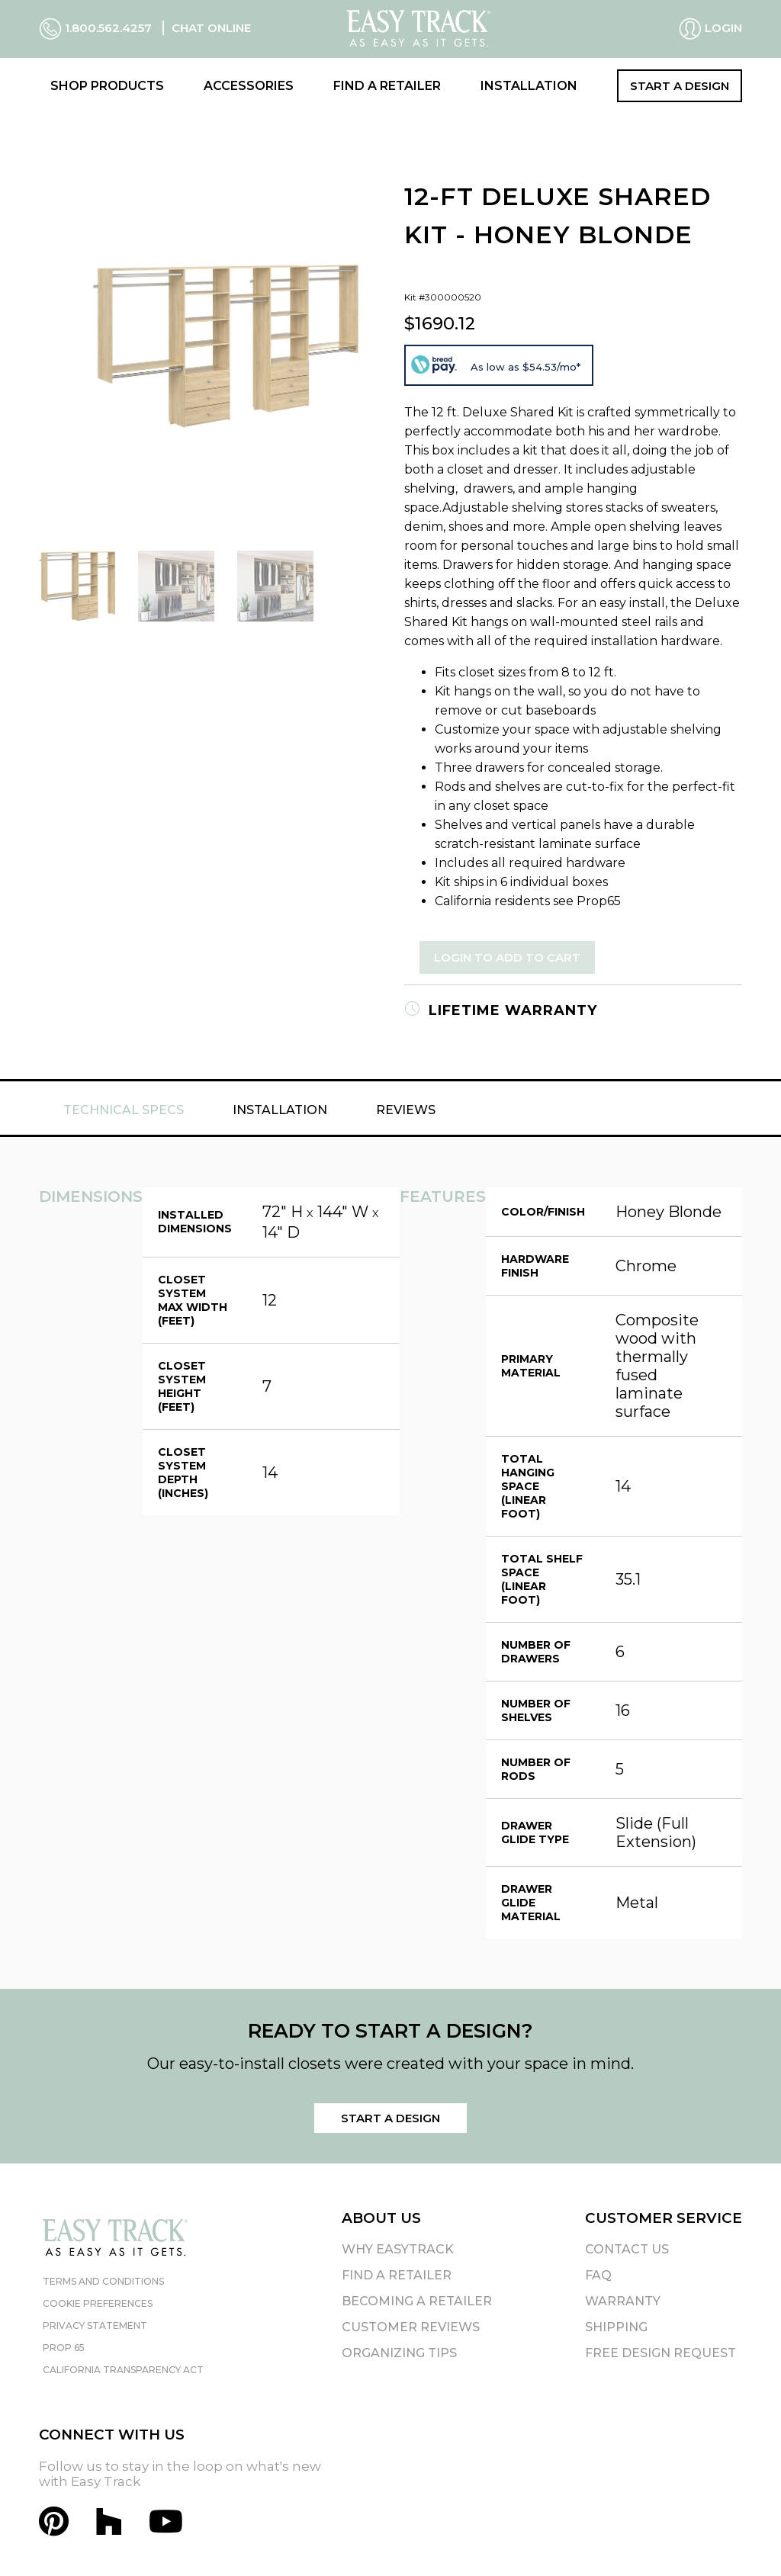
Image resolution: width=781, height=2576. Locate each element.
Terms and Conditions (103, 2281)
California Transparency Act (123, 2369)
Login (710, 29)
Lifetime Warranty (500, 1010)
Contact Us (627, 2249)
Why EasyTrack (398, 2249)
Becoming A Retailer (417, 2301)
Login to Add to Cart (507, 957)
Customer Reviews (411, 2327)
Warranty (622, 2301)
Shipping (616, 2327)
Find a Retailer (387, 86)
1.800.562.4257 (97, 28)
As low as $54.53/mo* (525, 367)
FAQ (598, 2275)
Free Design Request (660, 2353)
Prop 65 (64, 2347)
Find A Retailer (397, 2275)
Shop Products (107, 86)
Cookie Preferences (98, 2303)
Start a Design (679, 86)
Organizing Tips (399, 2353)
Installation (528, 86)
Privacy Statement (95, 2325)
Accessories (249, 86)
